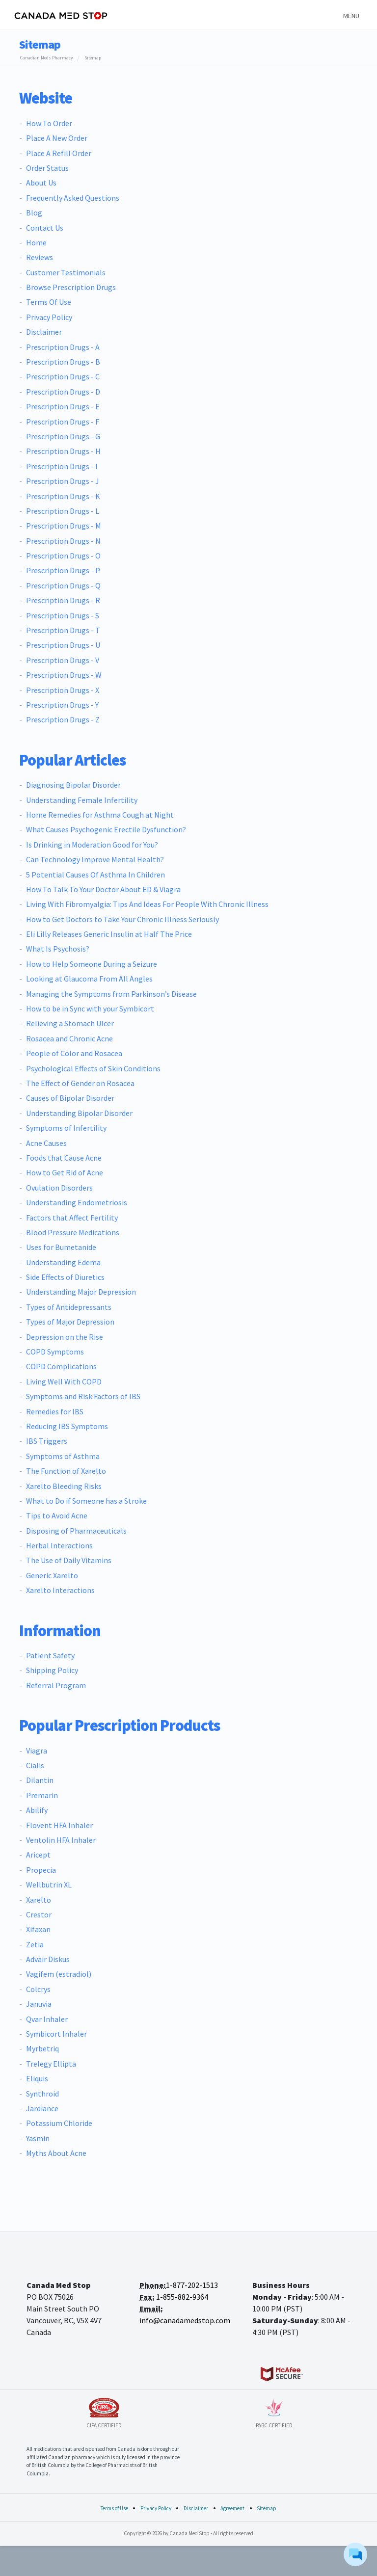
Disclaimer (44, 332)
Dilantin (40, 1780)
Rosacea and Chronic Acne (69, 1038)
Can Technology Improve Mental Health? (95, 859)
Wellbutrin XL (49, 1884)
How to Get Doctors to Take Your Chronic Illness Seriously (122, 919)
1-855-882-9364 (182, 2297)
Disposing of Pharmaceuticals (76, 1531)
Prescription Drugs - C (63, 376)
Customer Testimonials (66, 272)
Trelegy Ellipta (51, 2064)
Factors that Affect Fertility (72, 1217)
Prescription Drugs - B (63, 362)
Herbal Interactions (59, 1545)
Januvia (39, 2004)
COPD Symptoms (55, 1351)
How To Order (49, 123)
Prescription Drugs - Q (63, 585)
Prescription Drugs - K (63, 496)
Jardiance (42, 2108)
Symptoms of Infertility (66, 1128)
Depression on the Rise (64, 1337)
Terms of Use (114, 2508)
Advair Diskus (48, 1959)
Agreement (232, 2508)
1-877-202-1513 (192, 2285)
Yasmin (38, 2138)
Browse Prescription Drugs (71, 287)
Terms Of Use (48, 302)
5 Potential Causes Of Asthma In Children (95, 874)
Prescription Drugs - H (63, 451)
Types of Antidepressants (68, 1307)
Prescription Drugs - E (63, 406)
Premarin (42, 1795)
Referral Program (56, 1685)
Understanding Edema (63, 1262)
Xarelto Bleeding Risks (64, 1486)
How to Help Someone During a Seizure (91, 964)
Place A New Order (56, 138)
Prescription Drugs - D (63, 392)
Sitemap (266, 2508)
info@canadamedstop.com (184, 2320)
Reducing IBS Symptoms (67, 1426)
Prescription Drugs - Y (62, 705)
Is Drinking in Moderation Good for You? (92, 845)
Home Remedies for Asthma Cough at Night (100, 815)
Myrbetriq (42, 2048)
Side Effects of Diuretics (65, 1277)
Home (36, 242)
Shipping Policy (52, 1670)
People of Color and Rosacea (74, 1053)
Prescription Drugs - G (63, 436)
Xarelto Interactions (60, 1590)
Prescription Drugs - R (63, 600)
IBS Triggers (46, 1441)
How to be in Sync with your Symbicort (90, 1008)
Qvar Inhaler (47, 2019)
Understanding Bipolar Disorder (79, 1113)
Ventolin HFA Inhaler (61, 1840)
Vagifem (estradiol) (58, 1974)
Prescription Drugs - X (62, 690)
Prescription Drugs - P (63, 570)
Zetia (35, 1944)
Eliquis (37, 2078)
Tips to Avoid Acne (56, 1515)
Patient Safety (50, 1655)
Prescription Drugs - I (62, 466)
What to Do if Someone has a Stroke (86, 1501)
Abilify (37, 1810)
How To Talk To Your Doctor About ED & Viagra (103, 889)
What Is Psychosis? (57, 949)
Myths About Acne (56, 2153)
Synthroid (42, 2093)
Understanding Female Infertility (81, 800)
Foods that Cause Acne (64, 1158)
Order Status (47, 168)
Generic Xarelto (52, 1575)
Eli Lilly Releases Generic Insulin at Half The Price (109, 934)
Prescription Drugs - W (64, 675)
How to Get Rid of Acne (64, 1172)
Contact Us (44, 228)
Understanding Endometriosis (76, 1202)
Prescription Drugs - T (63, 630)
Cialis (35, 1765)
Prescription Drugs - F (62, 421)
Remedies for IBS (54, 1411)
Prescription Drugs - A (63, 347)
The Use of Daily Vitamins (68, 1560)
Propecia (41, 1870)
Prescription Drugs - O (63, 555)
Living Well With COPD (64, 1381)
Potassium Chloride (59, 2123)
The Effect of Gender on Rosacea (80, 1083)
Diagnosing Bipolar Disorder (73, 785)
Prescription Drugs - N (63, 541)
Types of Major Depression (70, 1322)
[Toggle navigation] (350, 14)
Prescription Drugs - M (63, 526)
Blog (34, 212)
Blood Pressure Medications (72, 1232)
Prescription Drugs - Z (63, 719)
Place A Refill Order (58, 153)
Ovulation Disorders (59, 1188)
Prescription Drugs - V (62, 660)
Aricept (38, 1854)
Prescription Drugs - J (62, 481)
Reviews (39, 257)
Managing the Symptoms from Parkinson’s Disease (111, 994)
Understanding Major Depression (81, 1292)
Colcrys (38, 1989)
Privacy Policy (49, 317)
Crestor (39, 1914)
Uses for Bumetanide (61, 1247)
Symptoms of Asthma (63, 1456)
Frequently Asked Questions (72, 198)
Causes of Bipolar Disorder (70, 1098)
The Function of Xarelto (66, 1471)
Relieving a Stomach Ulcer (70, 1023)
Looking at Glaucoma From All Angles (89, 978)
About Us (41, 182)
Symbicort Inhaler (56, 2034)
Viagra (36, 1750)
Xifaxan (38, 1929)
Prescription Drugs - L (62, 511)
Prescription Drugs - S (62, 615)
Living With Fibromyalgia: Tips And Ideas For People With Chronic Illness (147, 904)
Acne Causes (46, 1143)
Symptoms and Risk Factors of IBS (83, 1396)
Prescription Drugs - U (63, 645)
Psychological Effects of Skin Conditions (93, 1068)
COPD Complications (61, 1366)
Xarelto (38, 1900)
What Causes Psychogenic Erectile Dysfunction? (106, 829)
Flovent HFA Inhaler (59, 1825)
